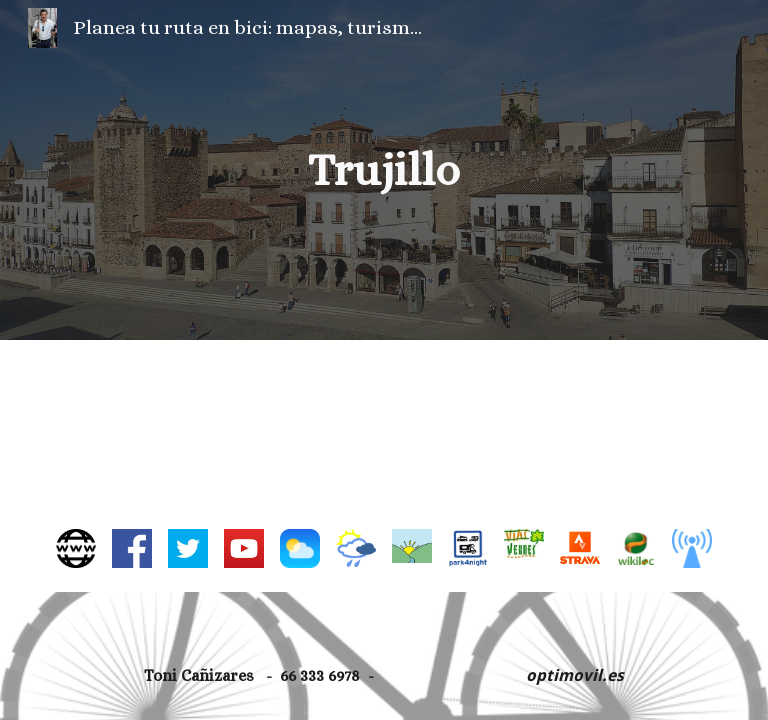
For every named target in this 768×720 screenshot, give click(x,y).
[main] (383, 170)
